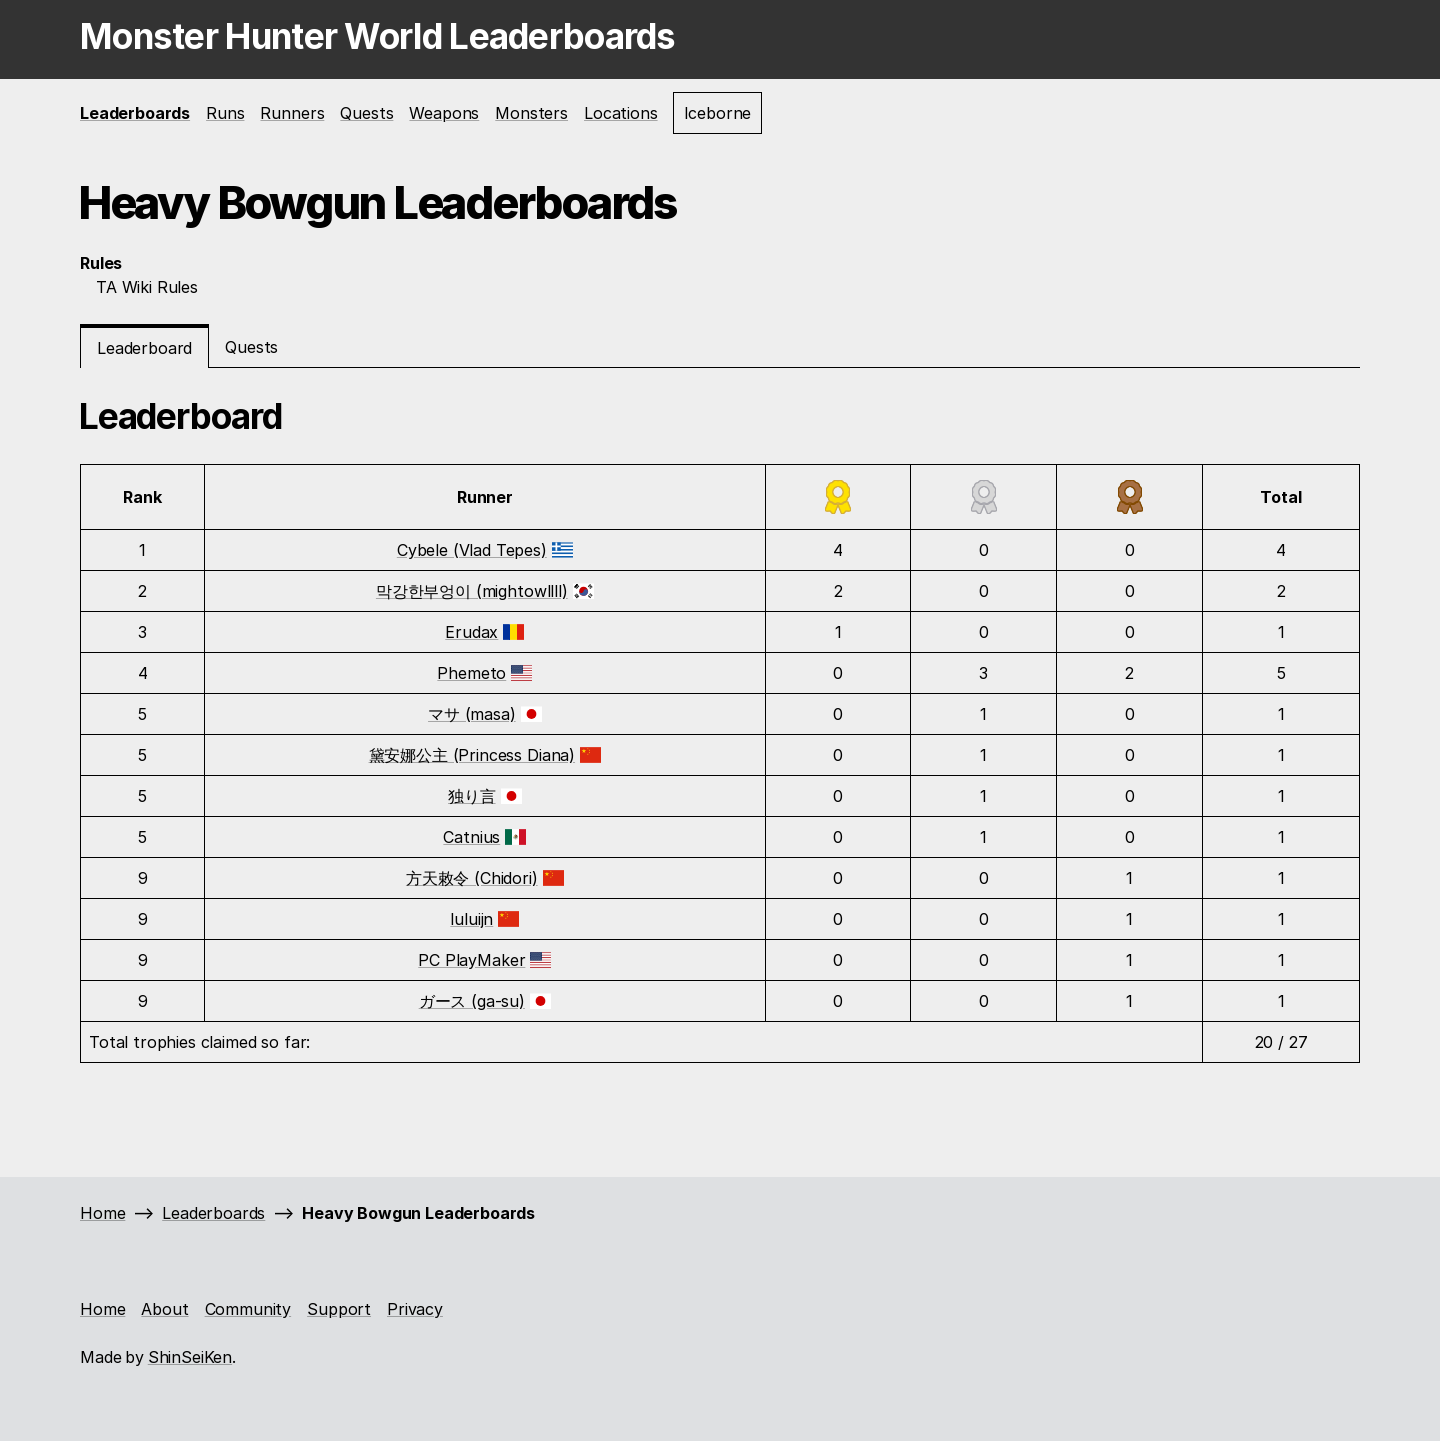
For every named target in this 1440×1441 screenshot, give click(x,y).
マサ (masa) (472, 714)
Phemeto (471, 673)
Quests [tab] (251, 347)
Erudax (471, 632)
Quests (366, 113)
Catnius (471, 837)
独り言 (472, 796)
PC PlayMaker (471, 960)
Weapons (444, 113)
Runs (225, 113)
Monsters (531, 113)
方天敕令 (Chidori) (472, 878)
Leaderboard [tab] (144, 348)
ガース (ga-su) (472, 1001)
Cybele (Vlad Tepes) (472, 550)
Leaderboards (135, 113)
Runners (292, 113)
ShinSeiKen (190, 1357)
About (164, 1309)
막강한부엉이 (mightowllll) (472, 591)
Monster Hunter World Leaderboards (378, 36)
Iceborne (718, 113)
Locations (621, 113)
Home (102, 1213)
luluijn (471, 919)
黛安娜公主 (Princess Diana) (472, 755)
